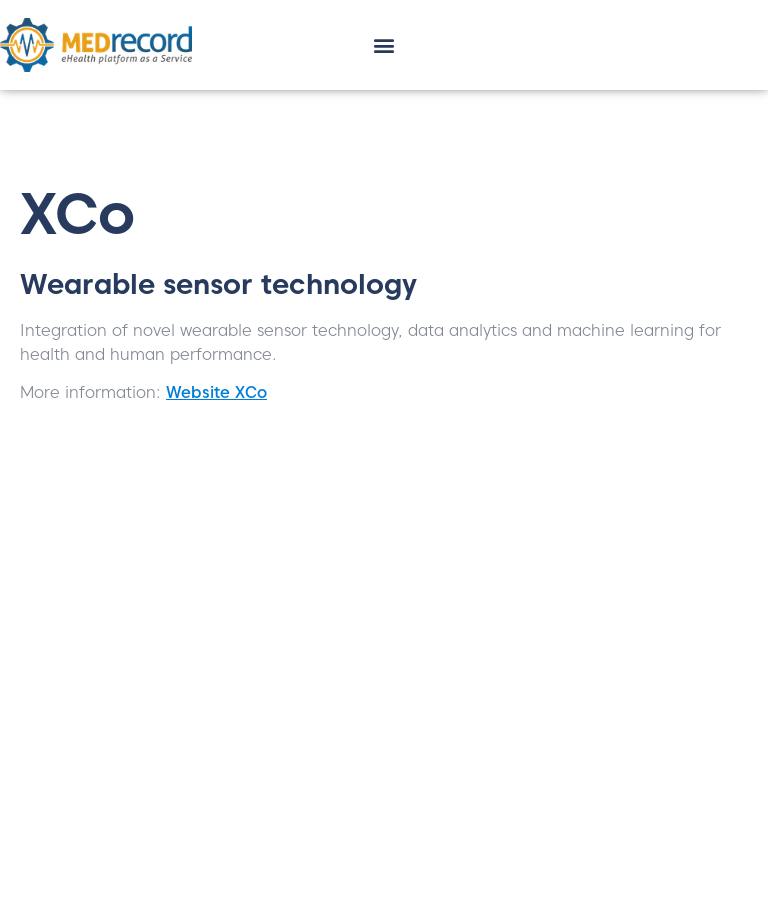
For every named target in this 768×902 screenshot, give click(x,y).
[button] (384, 45)
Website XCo (216, 392)
